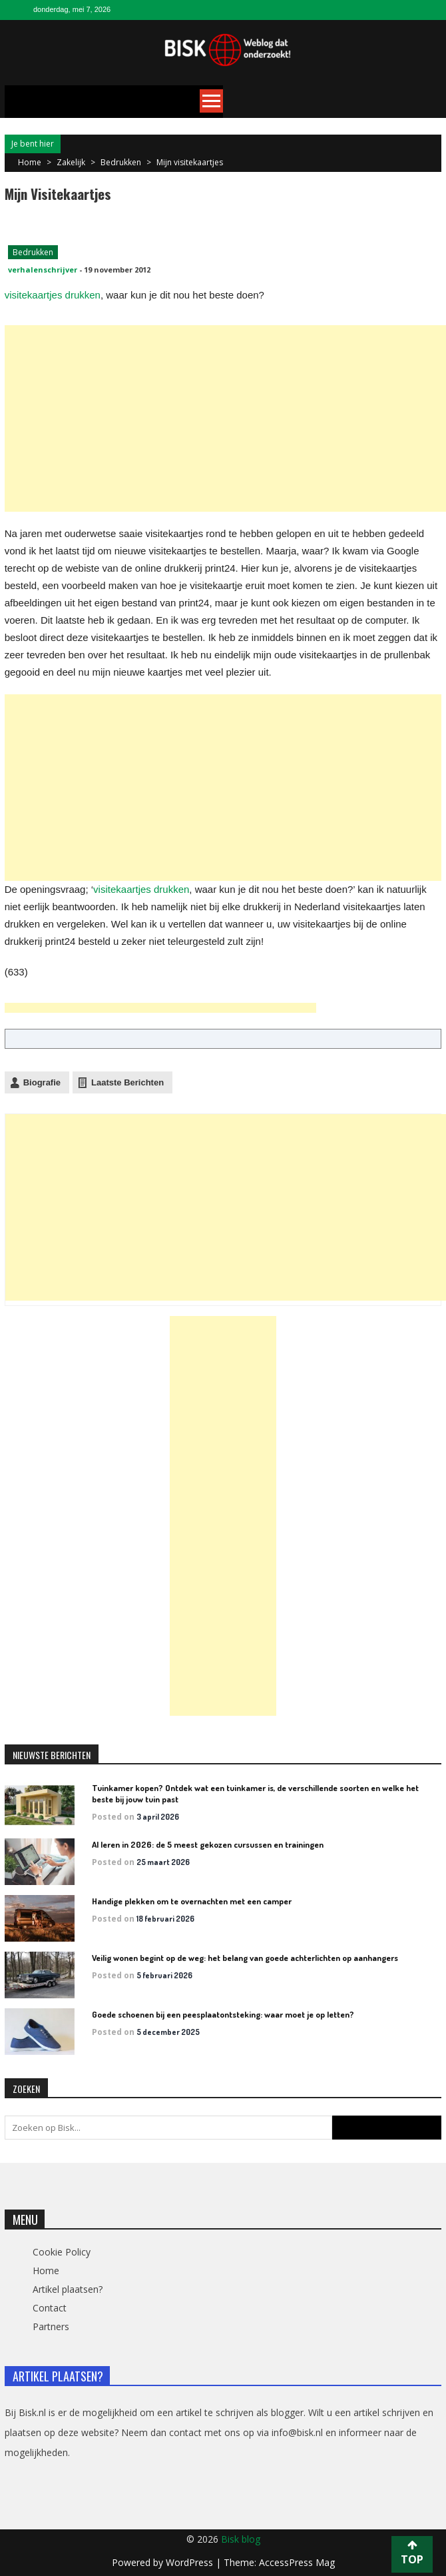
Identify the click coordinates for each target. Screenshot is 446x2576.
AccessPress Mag (297, 2562)
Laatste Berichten (127, 1082)
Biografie (42, 1082)
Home (46, 2270)
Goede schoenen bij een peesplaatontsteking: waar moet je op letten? (223, 2014)
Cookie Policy (62, 2252)
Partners (51, 2326)
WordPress (191, 2562)
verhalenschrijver (42, 270)
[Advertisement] (225, 418)
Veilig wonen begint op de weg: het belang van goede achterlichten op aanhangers (245, 1957)
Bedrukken (121, 162)
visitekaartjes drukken (53, 295)
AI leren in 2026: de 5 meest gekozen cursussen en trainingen (208, 1844)
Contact (50, 2307)
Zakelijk (71, 162)
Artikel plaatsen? (68, 2289)
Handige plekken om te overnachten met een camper (192, 1901)
